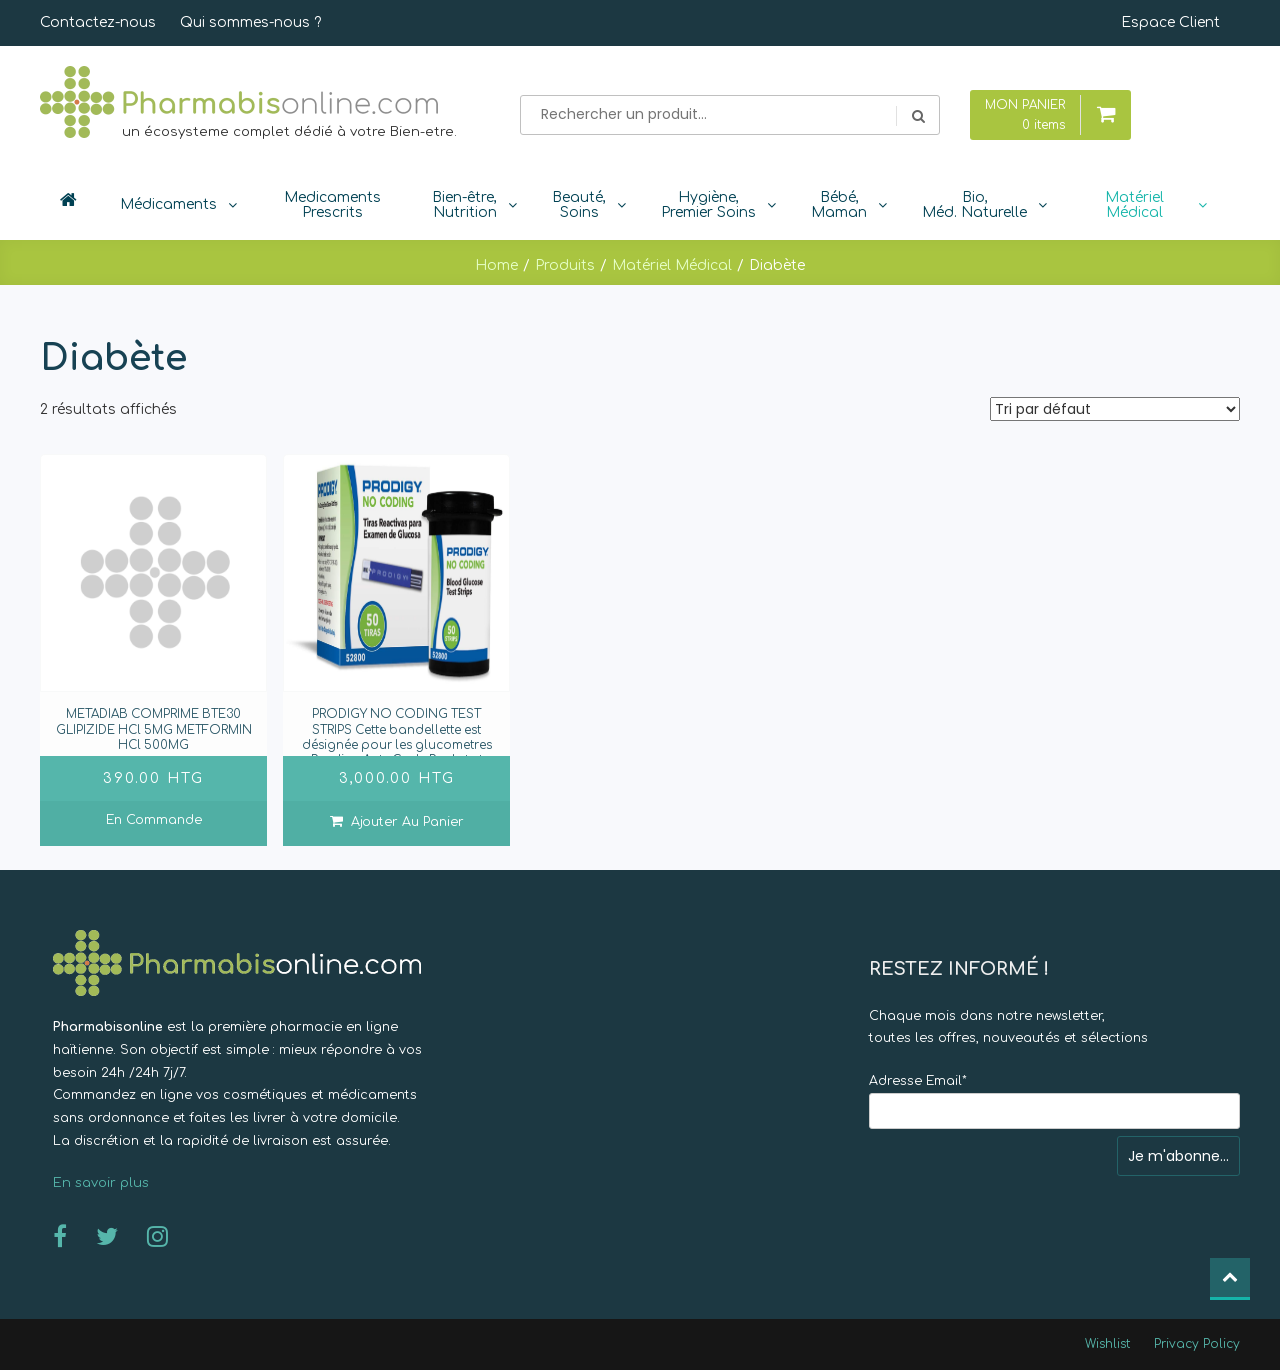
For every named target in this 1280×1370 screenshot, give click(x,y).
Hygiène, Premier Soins (708, 205)
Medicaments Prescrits (332, 205)
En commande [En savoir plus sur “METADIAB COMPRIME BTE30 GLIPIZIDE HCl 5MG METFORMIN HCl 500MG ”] (154, 820)
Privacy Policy (1197, 1344)
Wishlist (1107, 1344)
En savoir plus (101, 1183)
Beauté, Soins (579, 205)
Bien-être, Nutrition (464, 205)
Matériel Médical (1134, 205)
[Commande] (1115, 409)
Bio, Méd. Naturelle (974, 205)
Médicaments (168, 204)
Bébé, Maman (839, 205)
